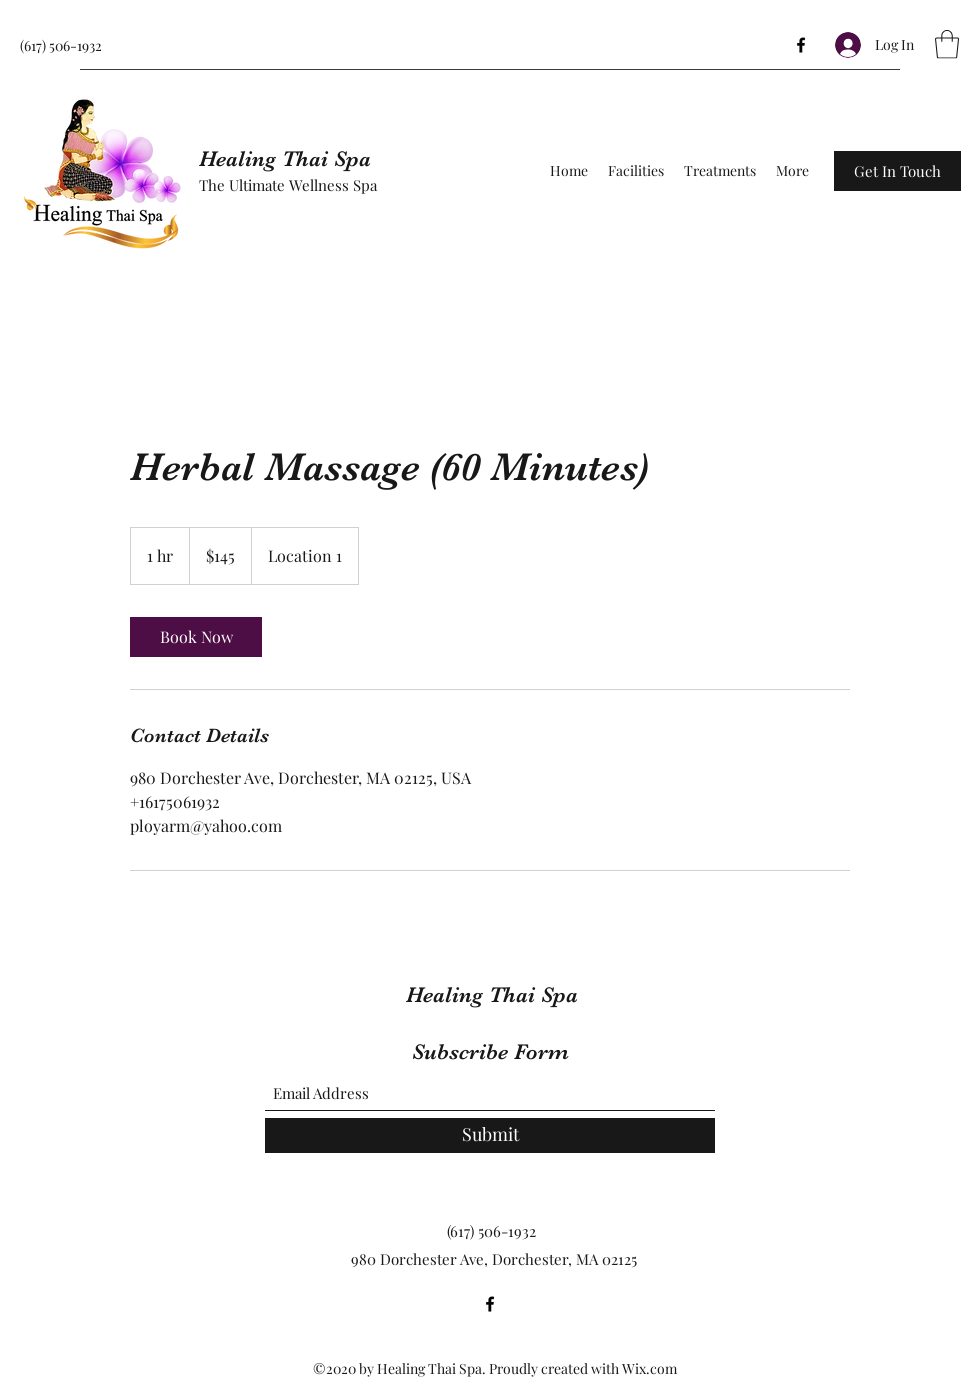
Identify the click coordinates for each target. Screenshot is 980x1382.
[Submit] (490, 1135)
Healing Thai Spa (285, 158)
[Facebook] (801, 45)
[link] (196, 637)
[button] (947, 44)
